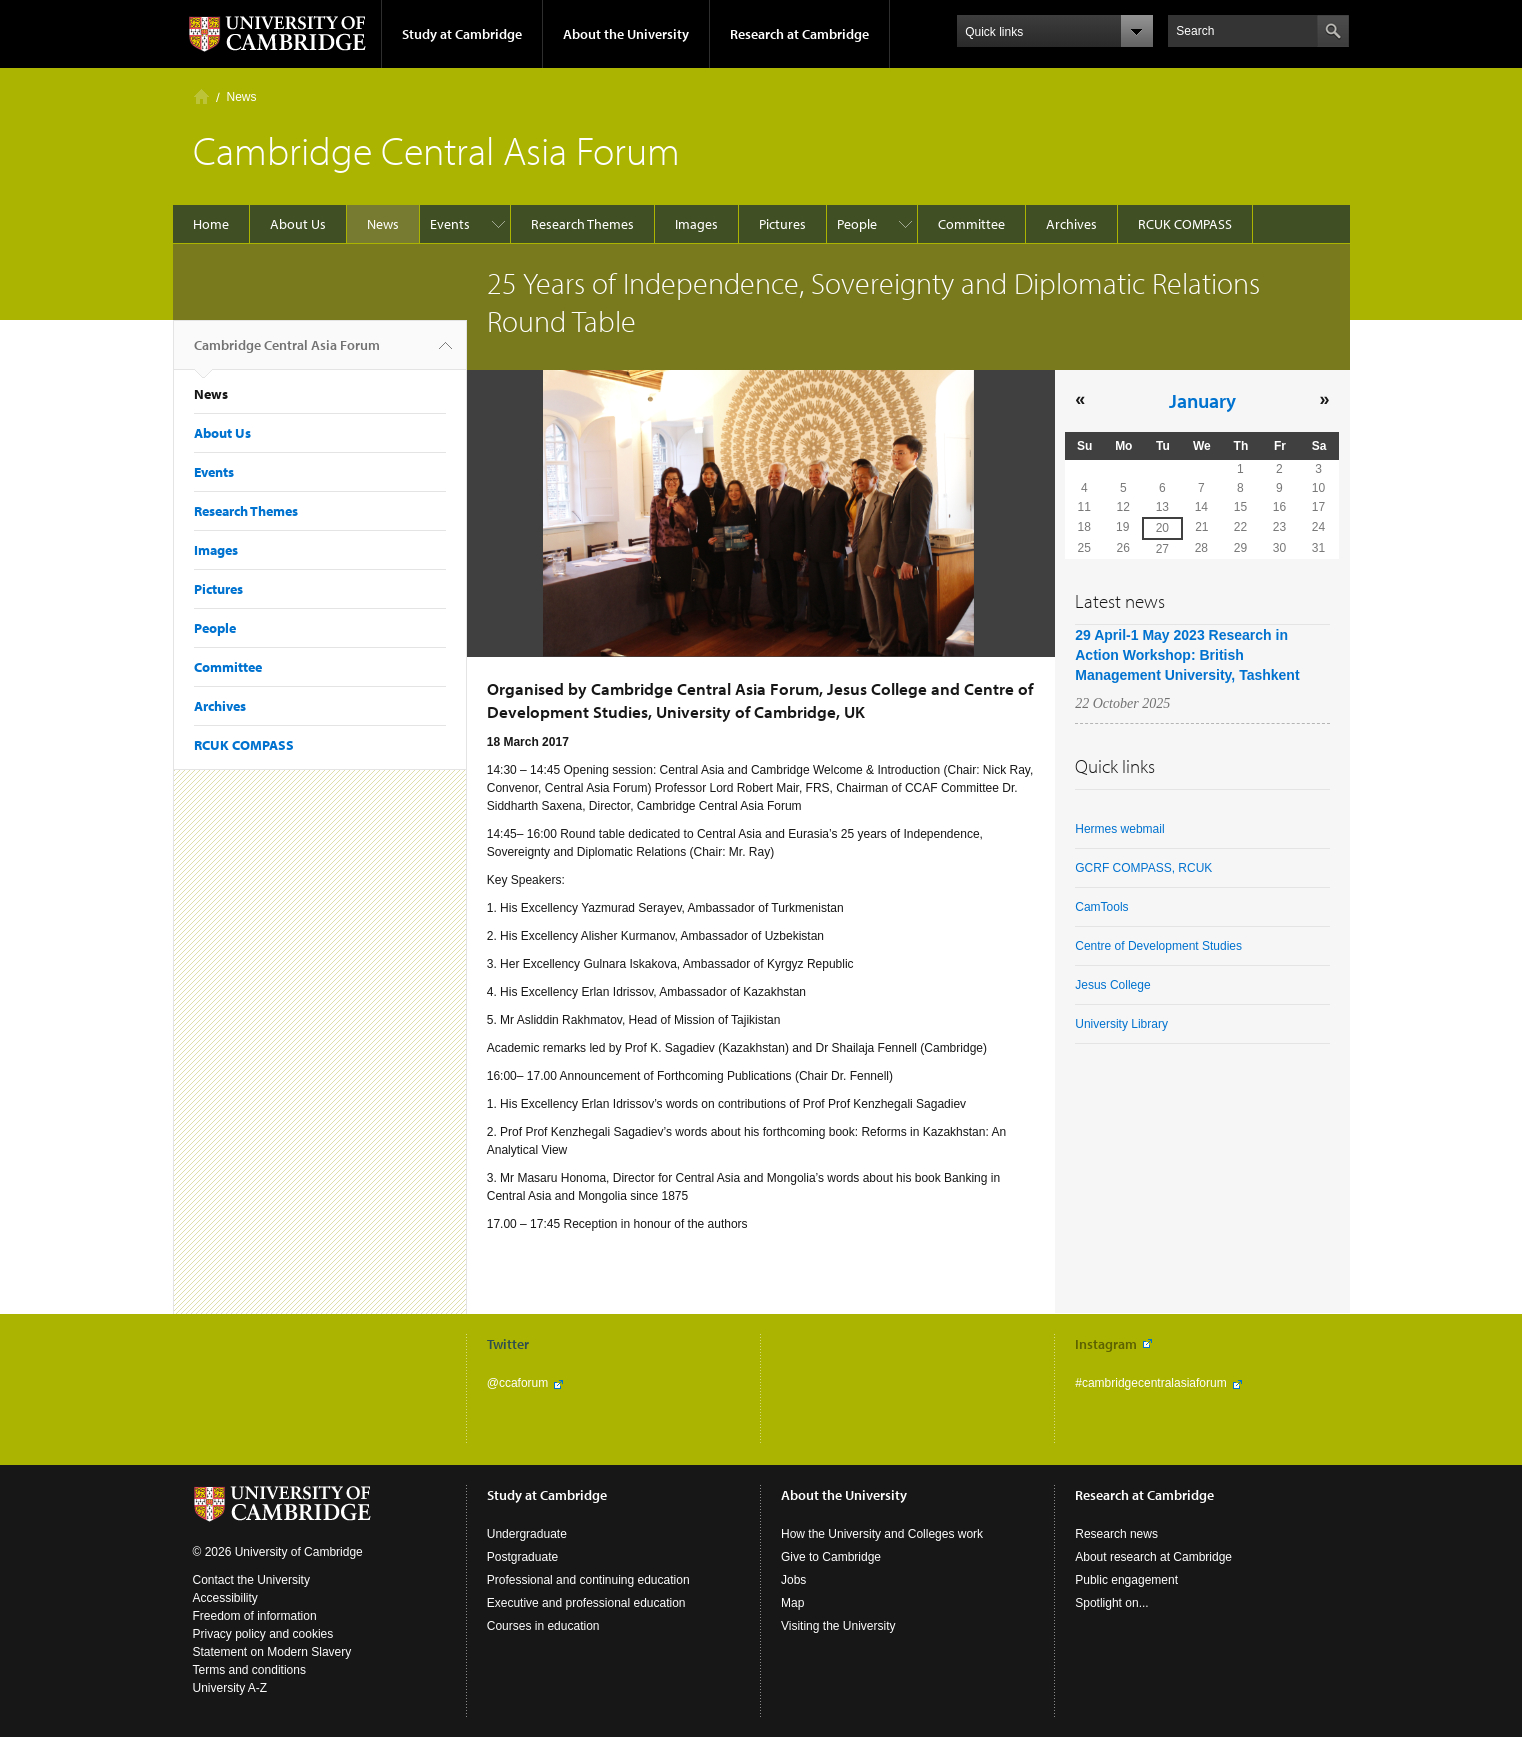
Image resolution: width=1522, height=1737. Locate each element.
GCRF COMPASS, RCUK (1143, 868)
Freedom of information (255, 1616)
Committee (971, 224)
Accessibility (225, 1598)
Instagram (1106, 1344)
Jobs (793, 1580)
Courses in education (543, 1626)
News (242, 97)
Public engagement (1126, 1580)
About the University (626, 34)
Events (450, 224)
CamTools (1101, 907)
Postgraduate (522, 1557)
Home (201, 96)
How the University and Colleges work (882, 1534)
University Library (1121, 1024)
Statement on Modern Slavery (272, 1652)
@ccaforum (518, 1383)
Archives (1071, 224)
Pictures (782, 224)
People (857, 224)
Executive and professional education (586, 1603)
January (1202, 400)
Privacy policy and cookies (263, 1634)
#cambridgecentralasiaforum (1150, 1383)
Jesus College (1112, 985)
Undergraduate (527, 1534)
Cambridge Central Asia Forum (287, 353)
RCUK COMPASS (1185, 224)
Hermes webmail (1119, 829)
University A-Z (230, 1688)
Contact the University (251, 1580)
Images (696, 224)
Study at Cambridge (462, 34)
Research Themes (582, 224)
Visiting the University (838, 1626)
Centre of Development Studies (1158, 946)
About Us (298, 224)
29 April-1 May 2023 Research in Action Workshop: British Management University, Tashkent (1187, 655)
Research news (1116, 1534)
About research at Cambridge (1153, 1557)
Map (792, 1603)
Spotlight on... (1111, 1603)
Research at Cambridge (799, 34)
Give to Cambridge (831, 1557)
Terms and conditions (249, 1670)
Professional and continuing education (588, 1580)
